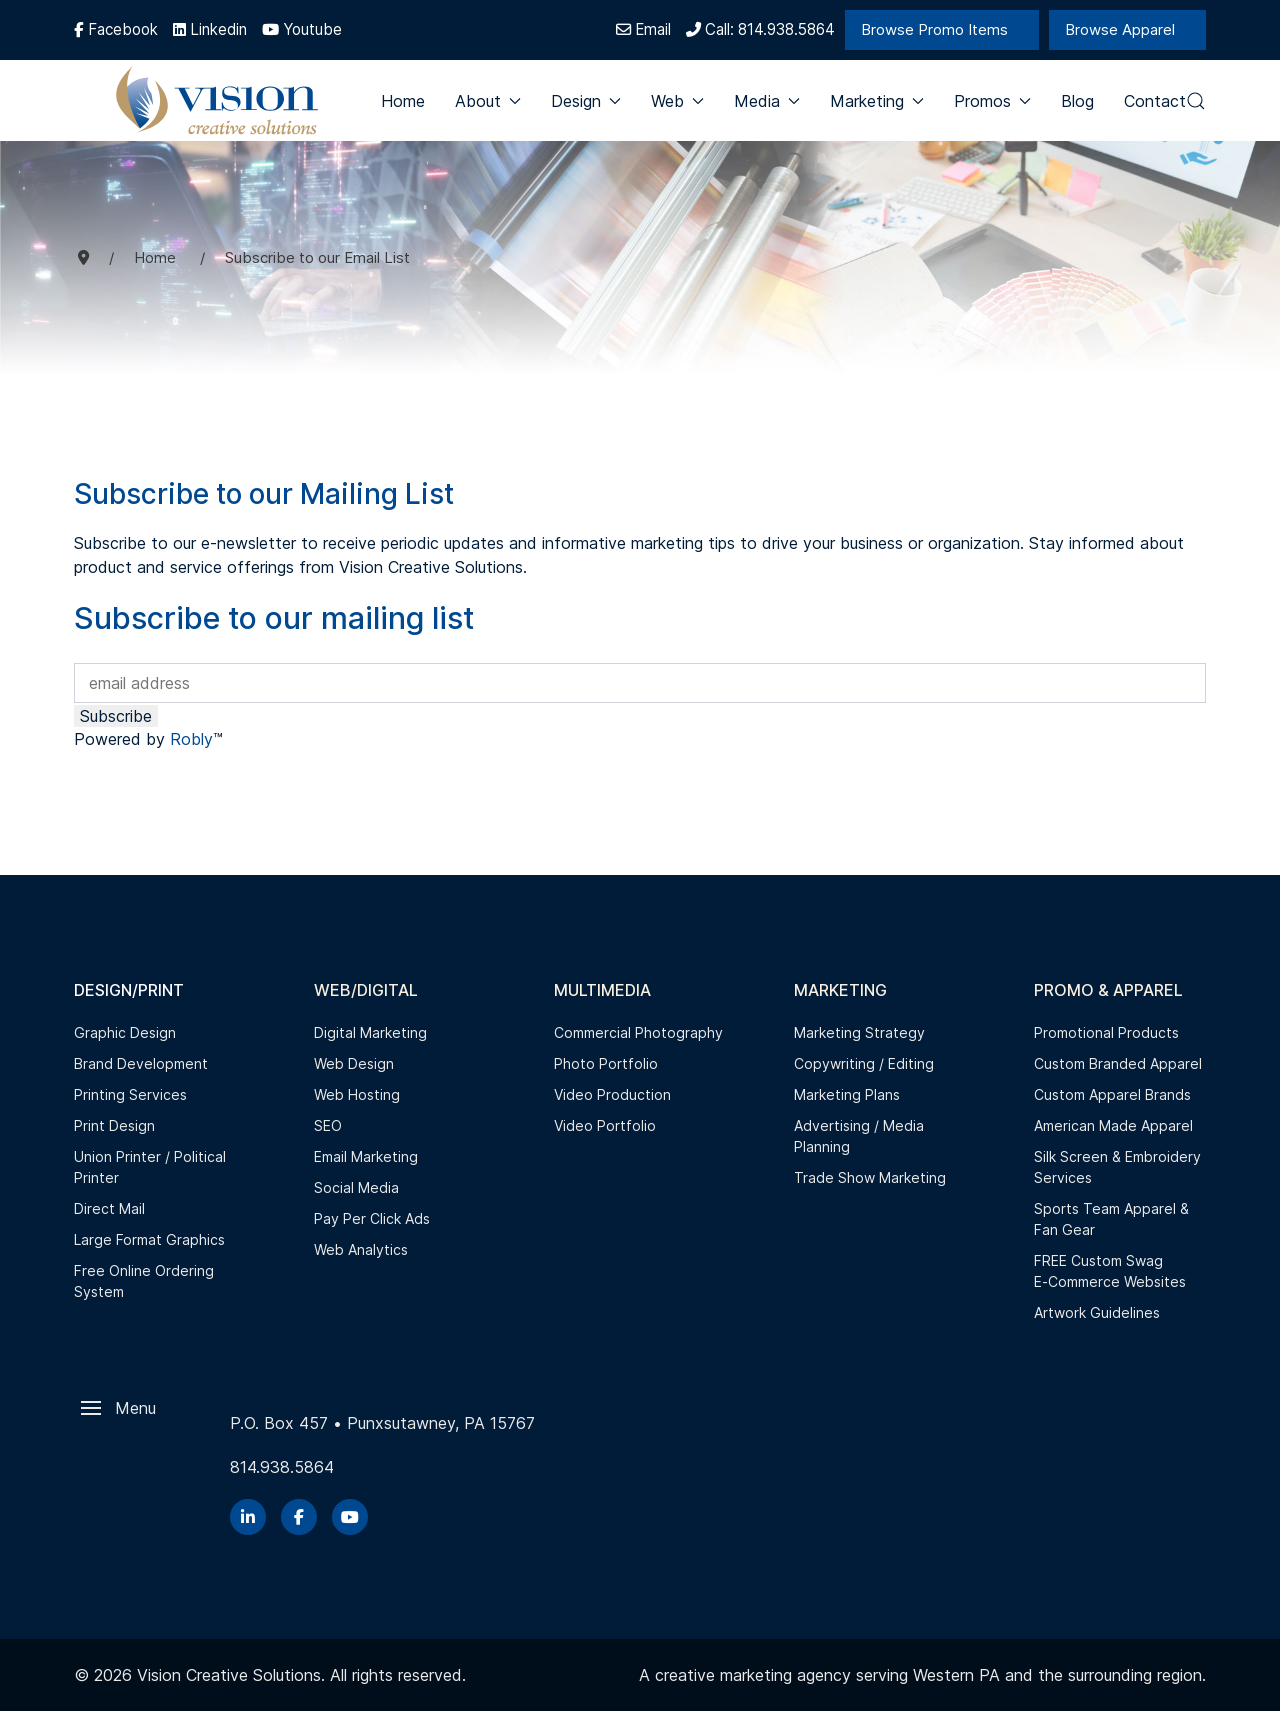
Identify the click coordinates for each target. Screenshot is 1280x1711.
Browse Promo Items (934, 29)
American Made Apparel (1113, 1125)
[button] (1196, 101)
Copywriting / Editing (864, 1063)
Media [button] (767, 101)
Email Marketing (366, 1156)
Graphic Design (125, 1032)
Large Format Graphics (149, 1239)
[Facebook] (116, 29)
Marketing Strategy (859, 1032)
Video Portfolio (605, 1125)
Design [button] (586, 101)
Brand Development (141, 1063)
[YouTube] (350, 1517)
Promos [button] (992, 101)
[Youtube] (302, 29)
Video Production (612, 1094)
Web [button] (677, 101)
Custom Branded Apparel (1118, 1063)
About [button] (488, 101)
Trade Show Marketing (870, 1177)
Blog (1077, 101)
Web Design (354, 1063)
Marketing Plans (847, 1094)
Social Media (356, 1187)
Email (643, 29)
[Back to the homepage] (218, 100)
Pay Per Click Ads (372, 1218)
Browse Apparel (1120, 29)
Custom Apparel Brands (1112, 1094)
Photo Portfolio (606, 1063)
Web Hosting (357, 1094)
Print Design (114, 1125)
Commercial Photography (638, 1032)
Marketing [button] (877, 101)
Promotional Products (1106, 1032)
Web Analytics (361, 1249)
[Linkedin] (210, 29)
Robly (191, 739)
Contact (1155, 101)
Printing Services (130, 1094)
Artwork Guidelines (1097, 1312)
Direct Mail (109, 1208)
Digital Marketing (370, 1032)
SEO (328, 1125)
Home (403, 101)
